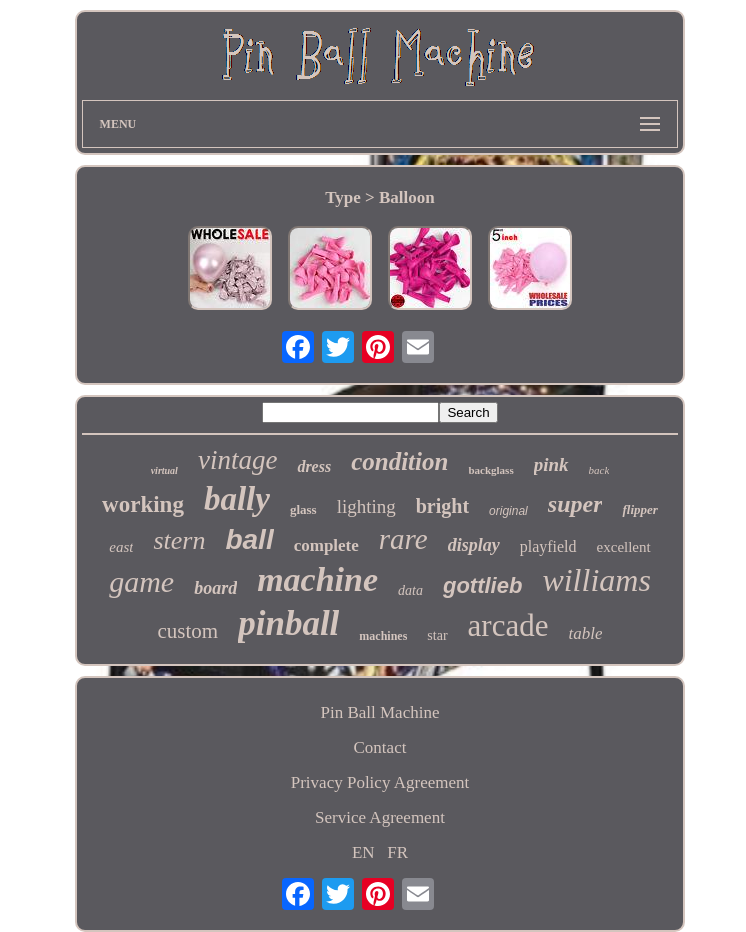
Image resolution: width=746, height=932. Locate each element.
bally (237, 499)
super (575, 504)
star (437, 635)
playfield (548, 546)
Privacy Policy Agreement (380, 782)
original (508, 511)
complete (326, 545)
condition (399, 461)
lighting (366, 506)
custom (188, 631)
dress (314, 466)
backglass (490, 470)
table (585, 633)
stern (179, 540)
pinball (288, 623)
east (121, 547)
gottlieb (482, 585)
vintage (237, 460)
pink (551, 464)
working (143, 504)
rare (403, 539)
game (141, 581)
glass (303, 509)
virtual (164, 470)
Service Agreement (380, 817)
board (215, 588)
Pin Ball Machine (379, 712)
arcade (508, 625)
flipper (639, 509)
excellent (624, 547)
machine (317, 579)
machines (383, 636)
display (474, 545)
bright (442, 506)
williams (596, 580)
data (410, 590)
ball (249, 539)
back (599, 470)
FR (397, 852)
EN (363, 852)
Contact (380, 747)
